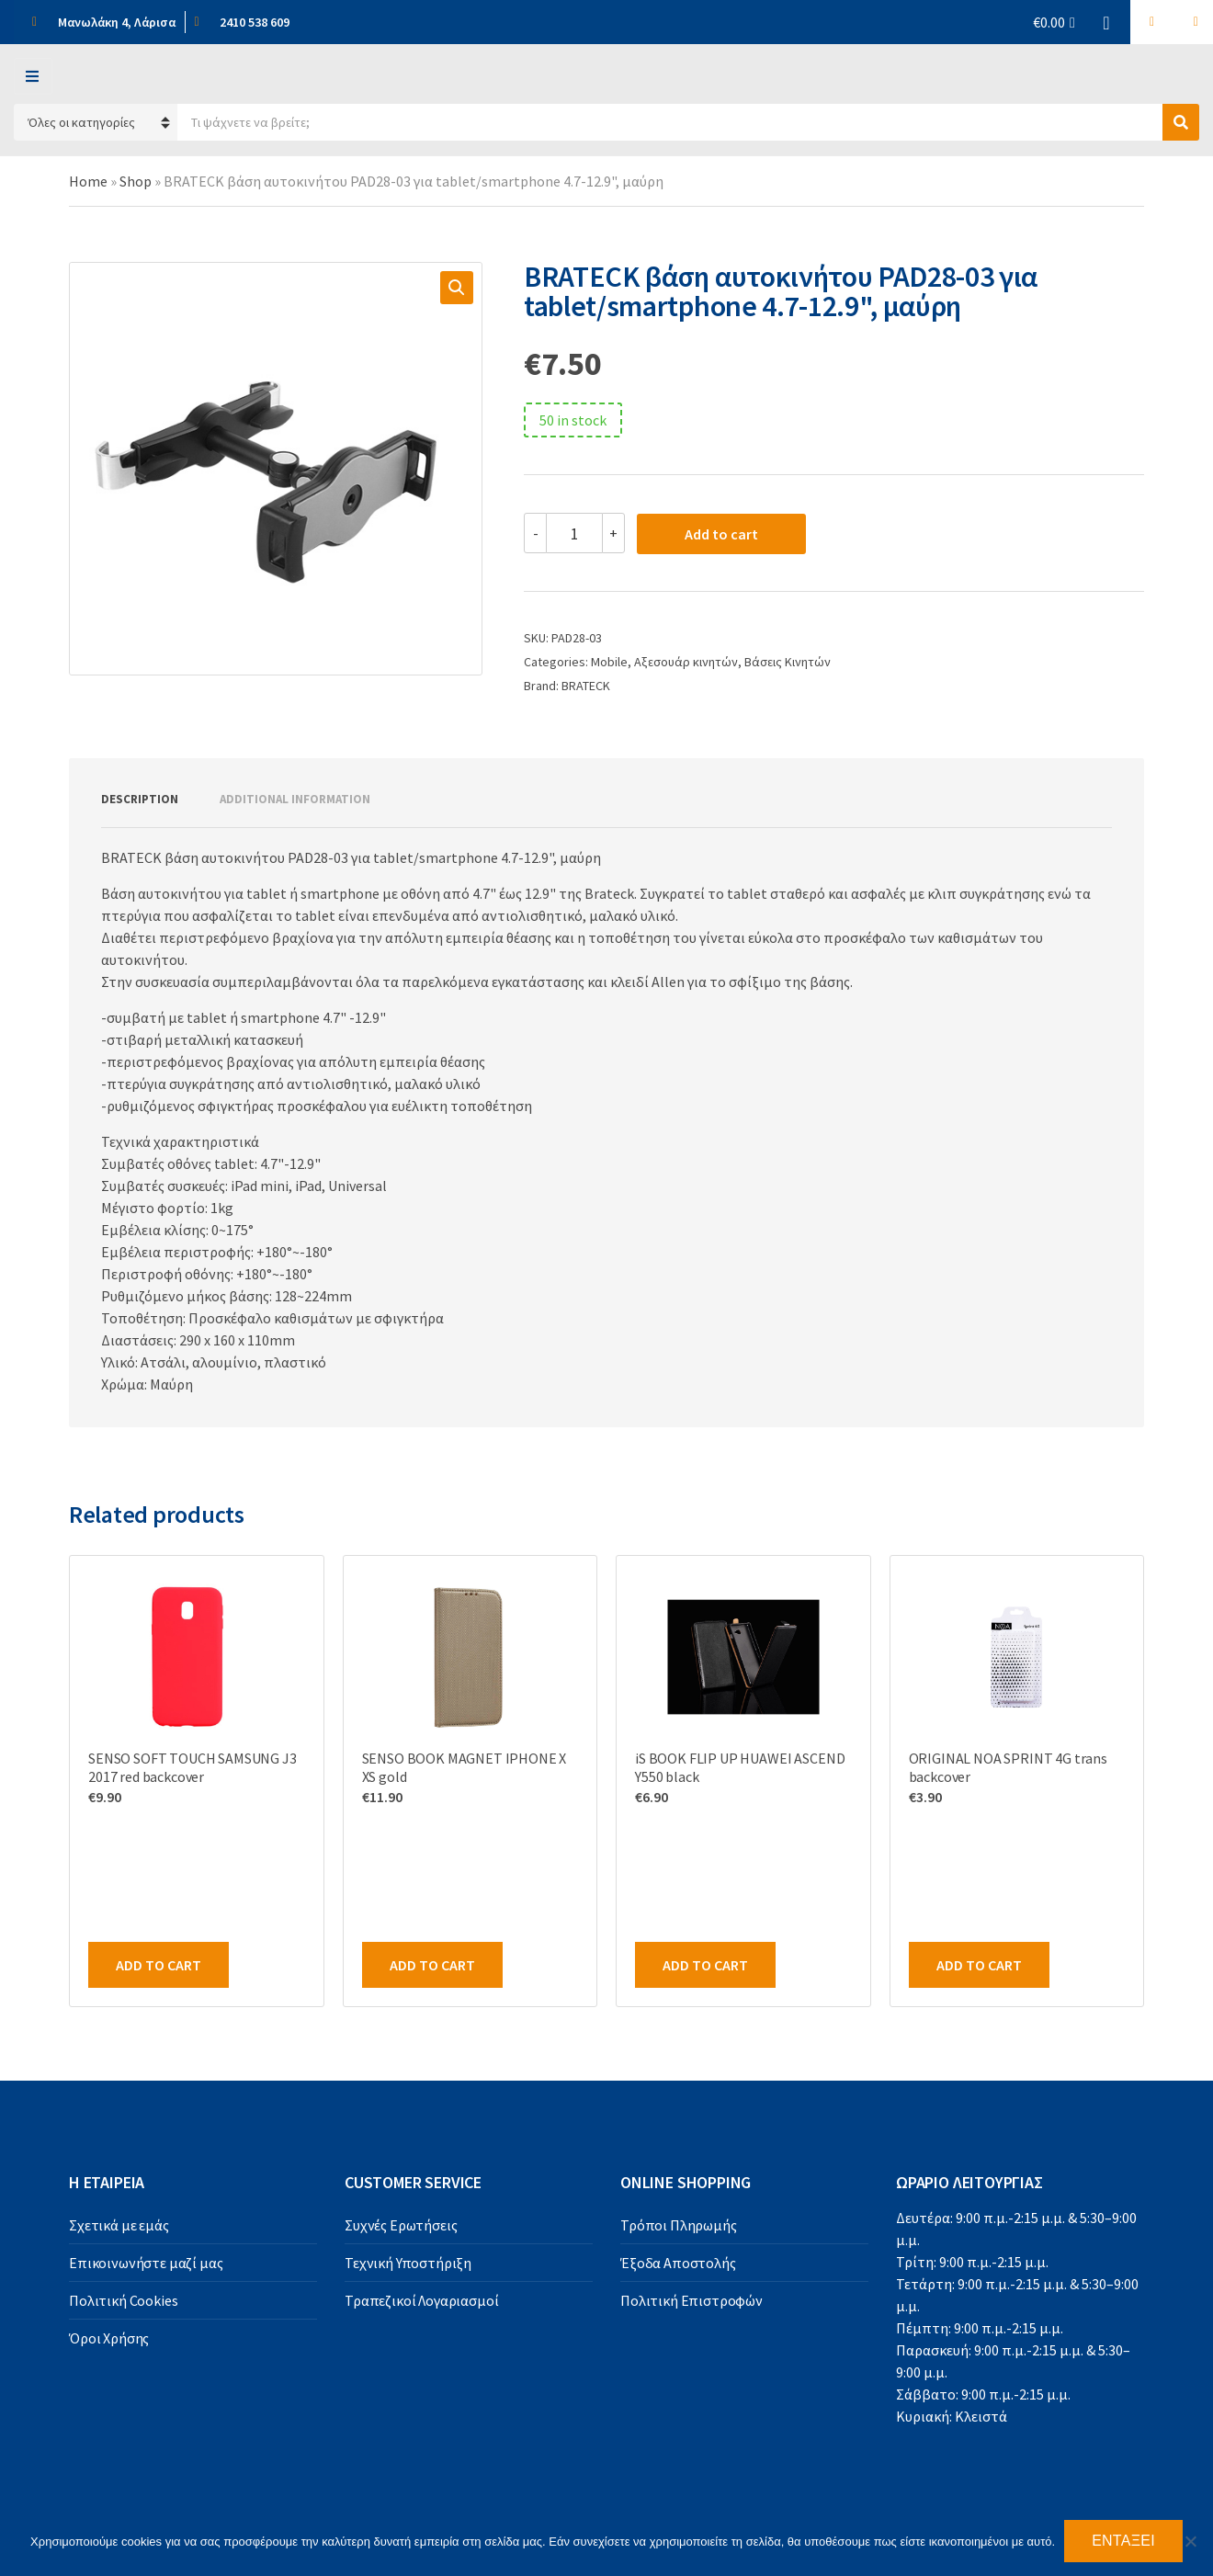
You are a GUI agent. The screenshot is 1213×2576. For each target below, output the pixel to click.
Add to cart (721, 534)
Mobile (609, 661)
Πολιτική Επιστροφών (691, 2300)
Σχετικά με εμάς (119, 2225)
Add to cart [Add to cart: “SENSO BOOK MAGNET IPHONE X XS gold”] (432, 1965)
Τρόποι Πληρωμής (678, 2225)
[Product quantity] (574, 533)
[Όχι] (1190, 2541)
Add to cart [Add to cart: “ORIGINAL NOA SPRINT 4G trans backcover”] (979, 1965)
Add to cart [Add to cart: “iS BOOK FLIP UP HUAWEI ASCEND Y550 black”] (705, 1965)
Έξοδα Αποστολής (678, 2262)
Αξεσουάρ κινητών (686, 661)
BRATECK (585, 685)
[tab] (139, 799)
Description (139, 799)
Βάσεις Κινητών (787, 661)
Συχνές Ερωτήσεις (401, 2225)
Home (88, 181)
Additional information (295, 799)
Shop (135, 181)
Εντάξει (1123, 2540)
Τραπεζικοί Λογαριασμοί (421, 2300)
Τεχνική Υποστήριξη (408, 2262)
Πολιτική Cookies (123, 2300)
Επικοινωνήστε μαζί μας (145, 2262)
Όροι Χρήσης (109, 2338)
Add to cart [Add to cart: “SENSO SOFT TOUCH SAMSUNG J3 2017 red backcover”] (158, 1965)
